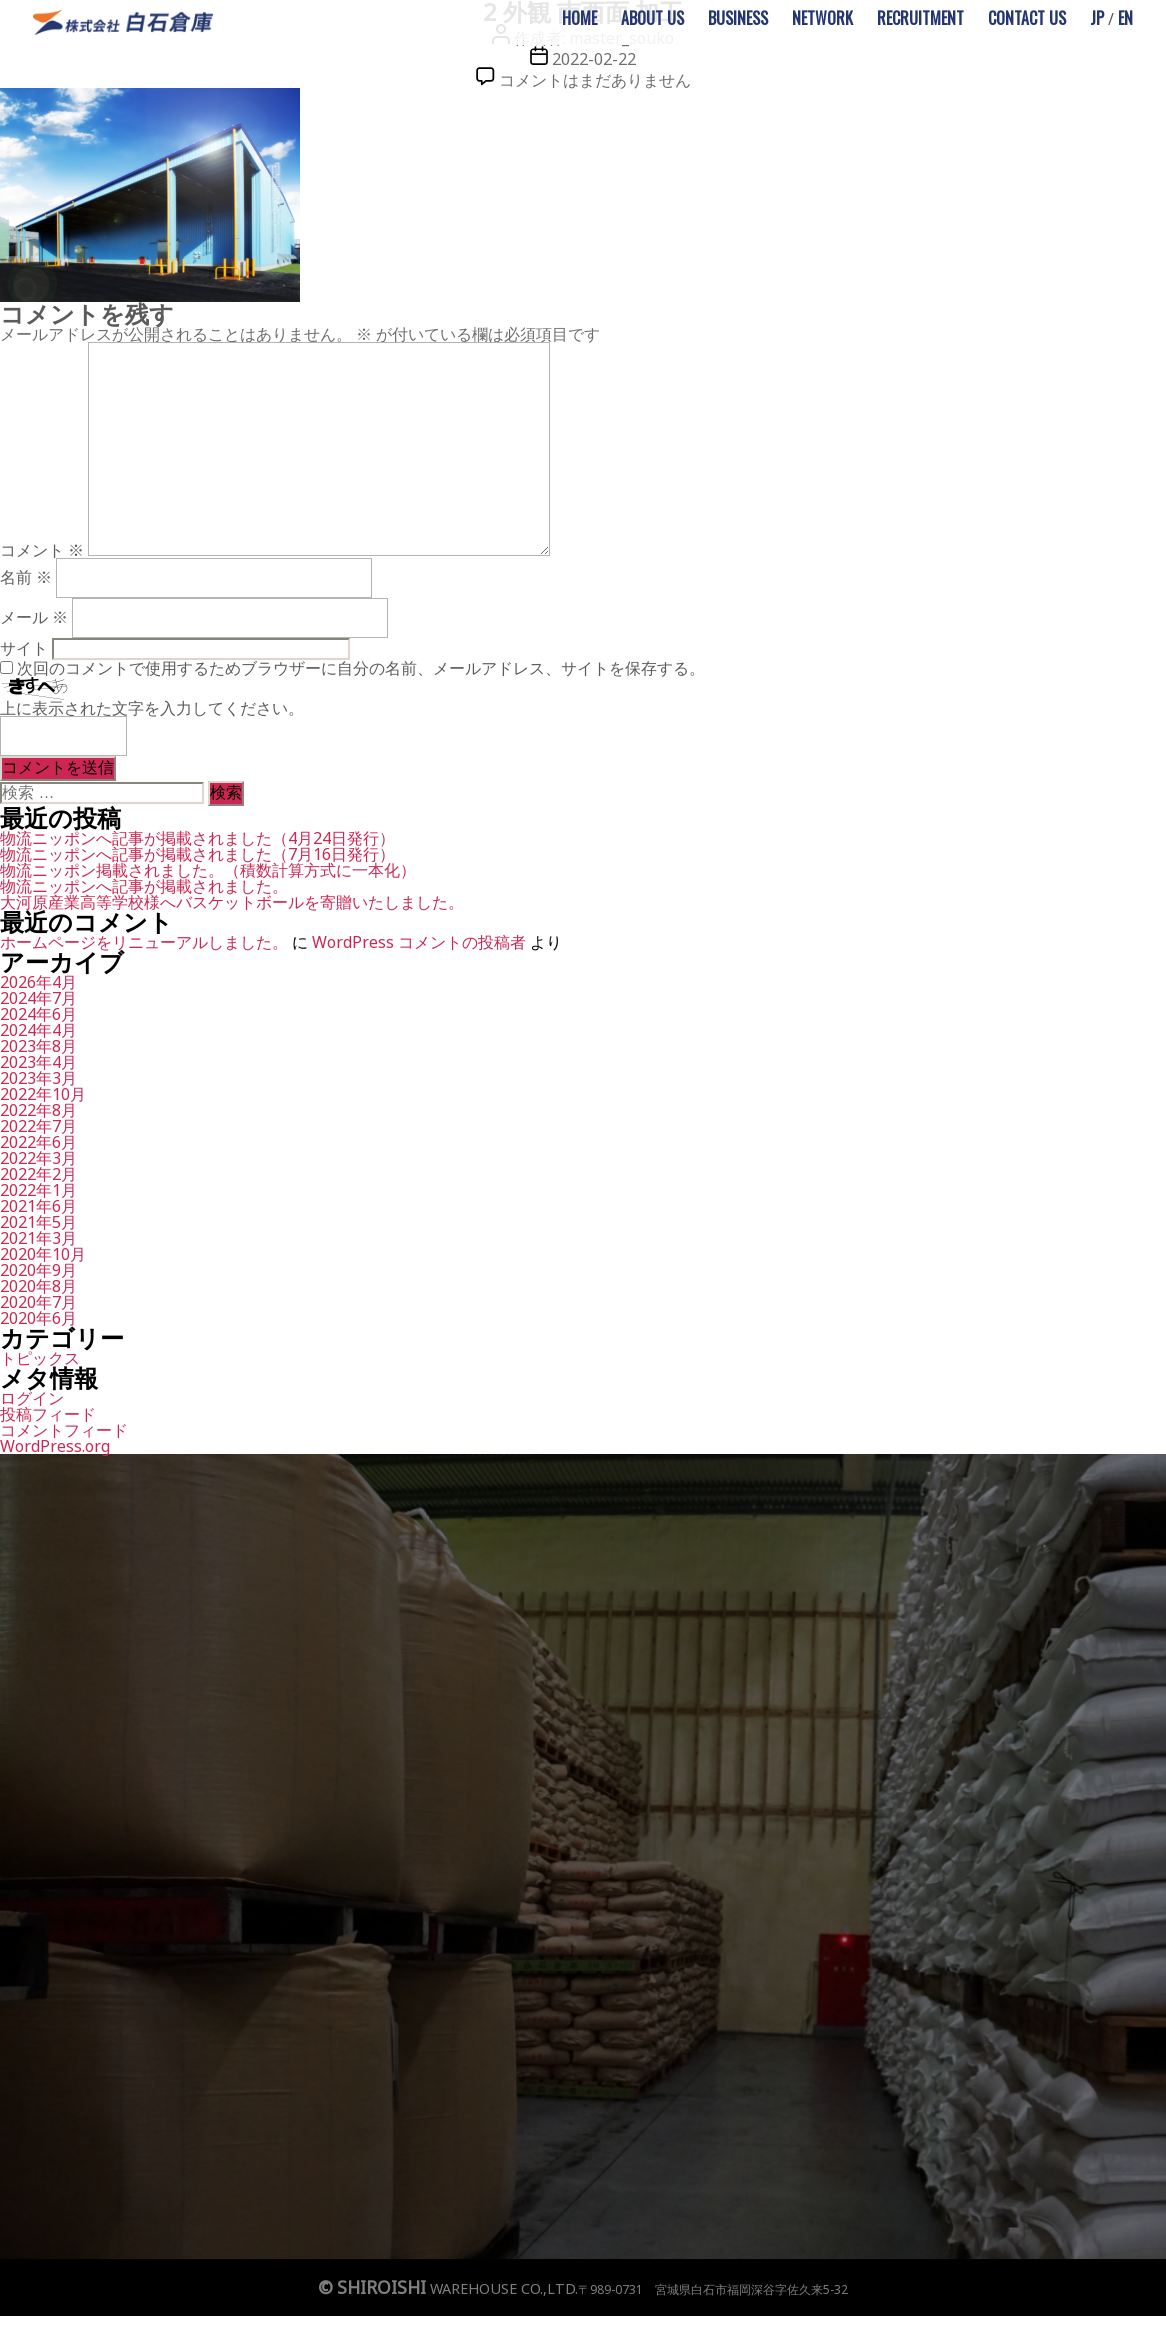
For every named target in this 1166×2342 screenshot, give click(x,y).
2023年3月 (38, 1078)
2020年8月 (38, 1286)
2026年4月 (38, 982)
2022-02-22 (594, 59)
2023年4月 (38, 1062)
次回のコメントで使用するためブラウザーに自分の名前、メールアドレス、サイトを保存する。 (361, 668)
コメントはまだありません (595, 80)
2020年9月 (38, 1270)
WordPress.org (55, 1446)
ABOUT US (652, 18)
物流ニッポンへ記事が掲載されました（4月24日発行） (197, 838)
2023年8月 (38, 1046)
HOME (579, 18)
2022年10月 (43, 1094)
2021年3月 (38, 1238)
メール (34, 617)
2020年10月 (43, 1254)
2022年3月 (38, 1158)
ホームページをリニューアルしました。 (144, 942)
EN (1125, 18)
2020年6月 (38, 1318)
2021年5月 (38, 1222)
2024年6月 (38, 1014)
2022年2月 (38, 1174)
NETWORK (822, 18)
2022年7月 (38, 1126)
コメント (42, 550)
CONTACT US (1027, 18)
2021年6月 (38, 1206)
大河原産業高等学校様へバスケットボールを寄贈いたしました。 (232, 902)
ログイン (32, 1398)
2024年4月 (38, 1030)
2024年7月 (38, 998)
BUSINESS (738, 18)
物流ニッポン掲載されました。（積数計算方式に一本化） (208, 870)
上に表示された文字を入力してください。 (152, 708)
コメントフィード (64, 1430)
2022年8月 (38, 1110)
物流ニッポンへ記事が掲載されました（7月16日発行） (197, 854)
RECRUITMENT (920, 18)
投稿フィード (48, 1414)
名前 (26, 577)
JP (1097, 18)
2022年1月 (38, 1190)
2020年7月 (38, 1302)
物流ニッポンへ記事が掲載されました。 (144, 886)
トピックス (40, 1358)
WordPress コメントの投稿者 (419, 942)
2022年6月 (38, 1142)
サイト (24, 648)
